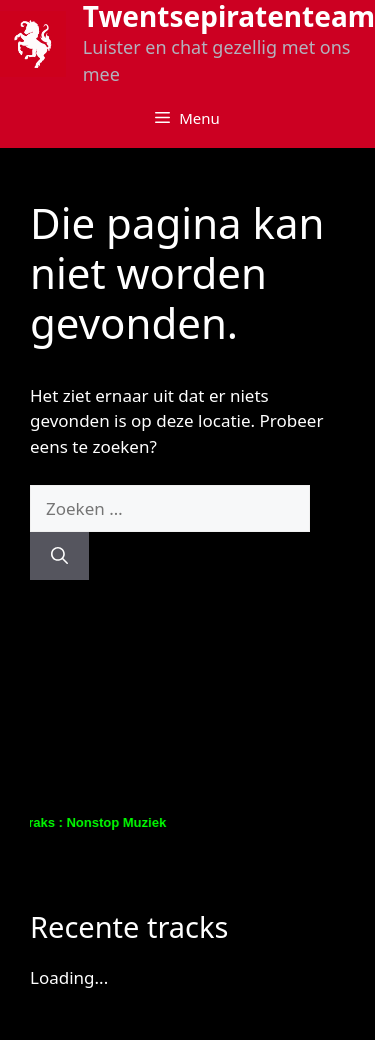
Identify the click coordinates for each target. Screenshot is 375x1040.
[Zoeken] (59, 556)
